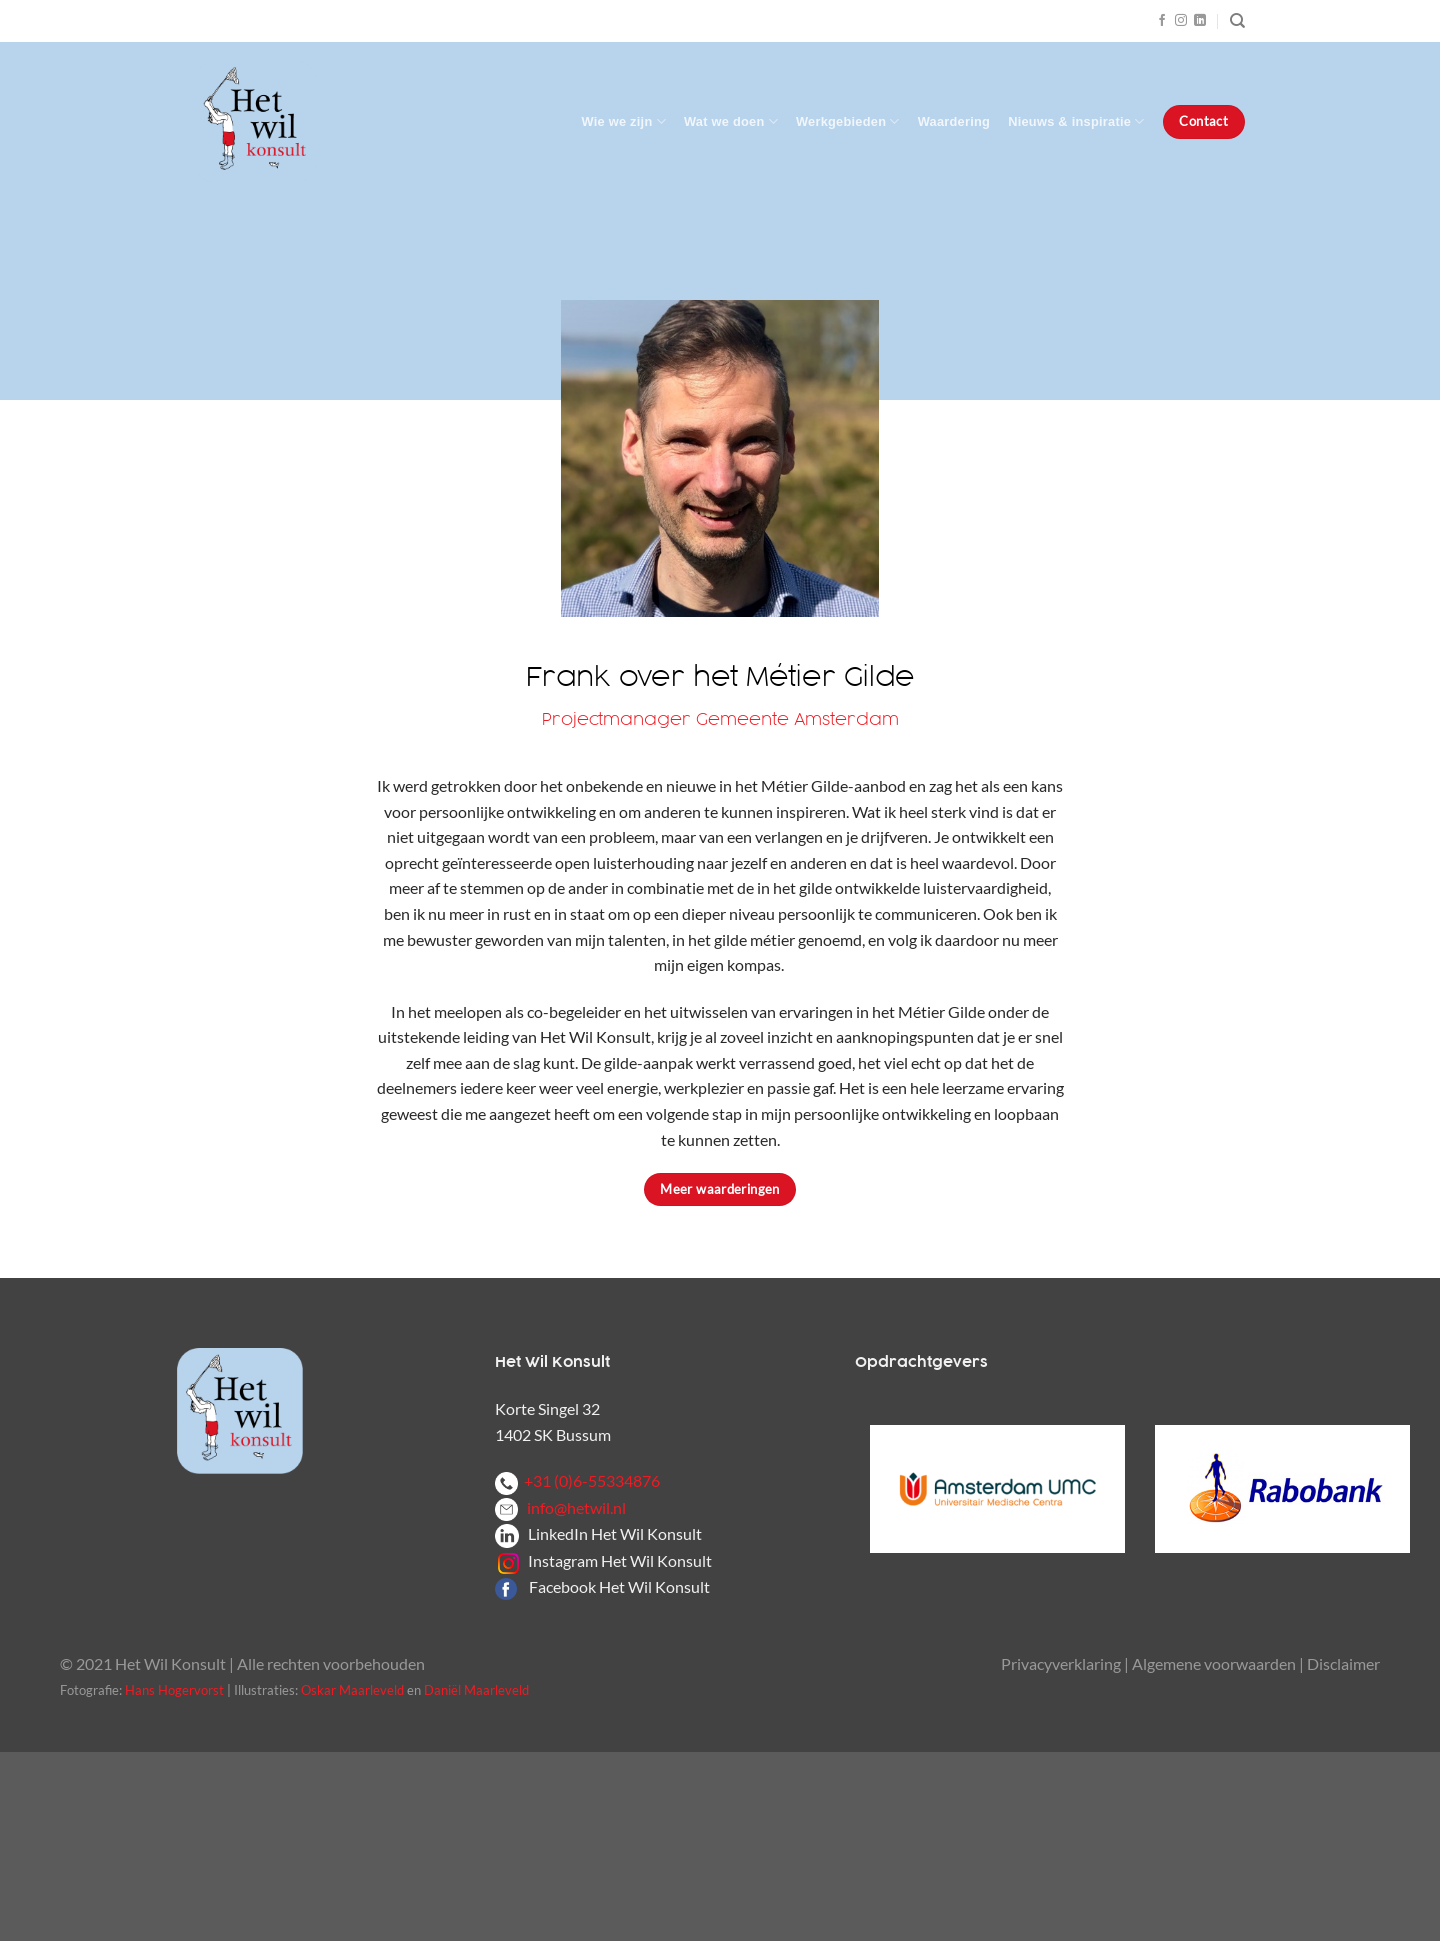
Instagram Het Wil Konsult (620, 1560)
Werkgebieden (848, 121)
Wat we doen (731, 121)
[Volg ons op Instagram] (1181, 21)
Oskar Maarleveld (352, 1690)
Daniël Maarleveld (476, 1690)
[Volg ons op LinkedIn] (1200, 21)
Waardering (954, 121)
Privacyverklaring (1061, 1663)
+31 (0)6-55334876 (577, 1480)
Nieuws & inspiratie (1076, 121)
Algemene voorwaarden (1214, 1663)
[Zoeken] (1237, 21)
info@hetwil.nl (560, 1507)
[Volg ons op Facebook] (1162, 21)
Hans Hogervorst (174, 1690)
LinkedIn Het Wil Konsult (615, 1533)
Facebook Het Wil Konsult (619, 1586)
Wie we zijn (624, 121)
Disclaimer (1343, 1663)
